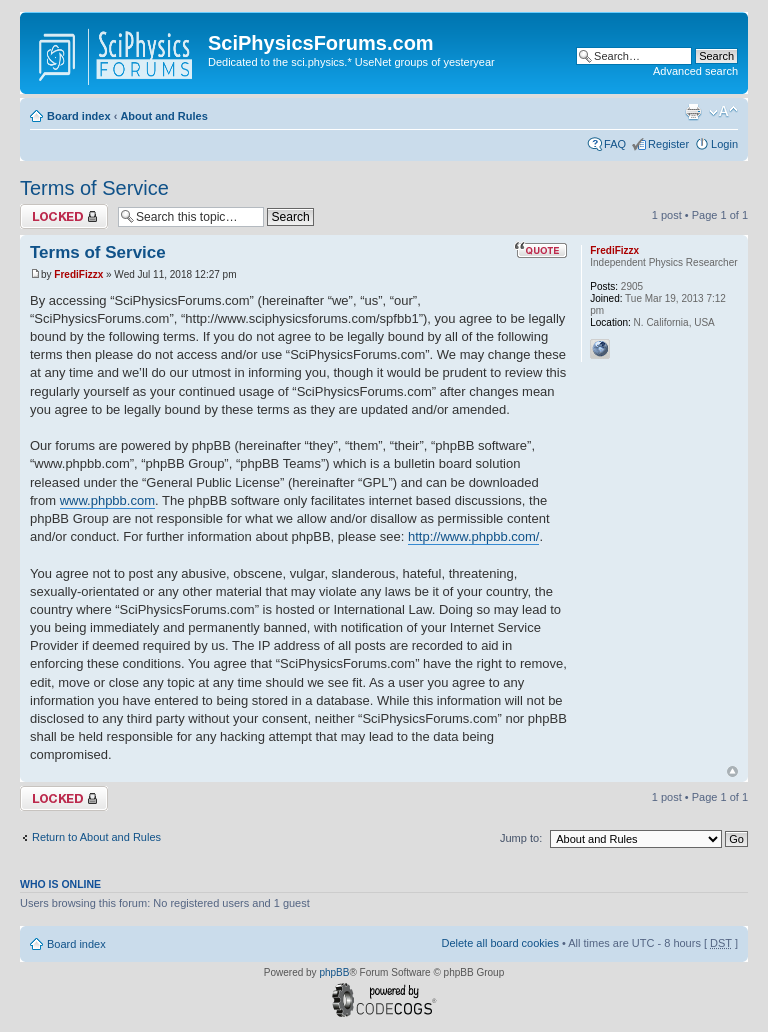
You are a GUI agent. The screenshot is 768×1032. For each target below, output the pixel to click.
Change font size (723, 112)
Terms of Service (94, 188)
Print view (693, 112)
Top (732, 771)
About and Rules (163, 116)
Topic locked (64, 216)
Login (724, 144)
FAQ (615, 144)
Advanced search (695, 71)
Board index (79, 116)
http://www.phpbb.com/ (474, 536)
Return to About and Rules (96, 837)
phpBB (334, 972)
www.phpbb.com (107, 500)
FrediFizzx (78, 274)
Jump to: (521, 838)
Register (668, 144)
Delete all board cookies (499, 943)
